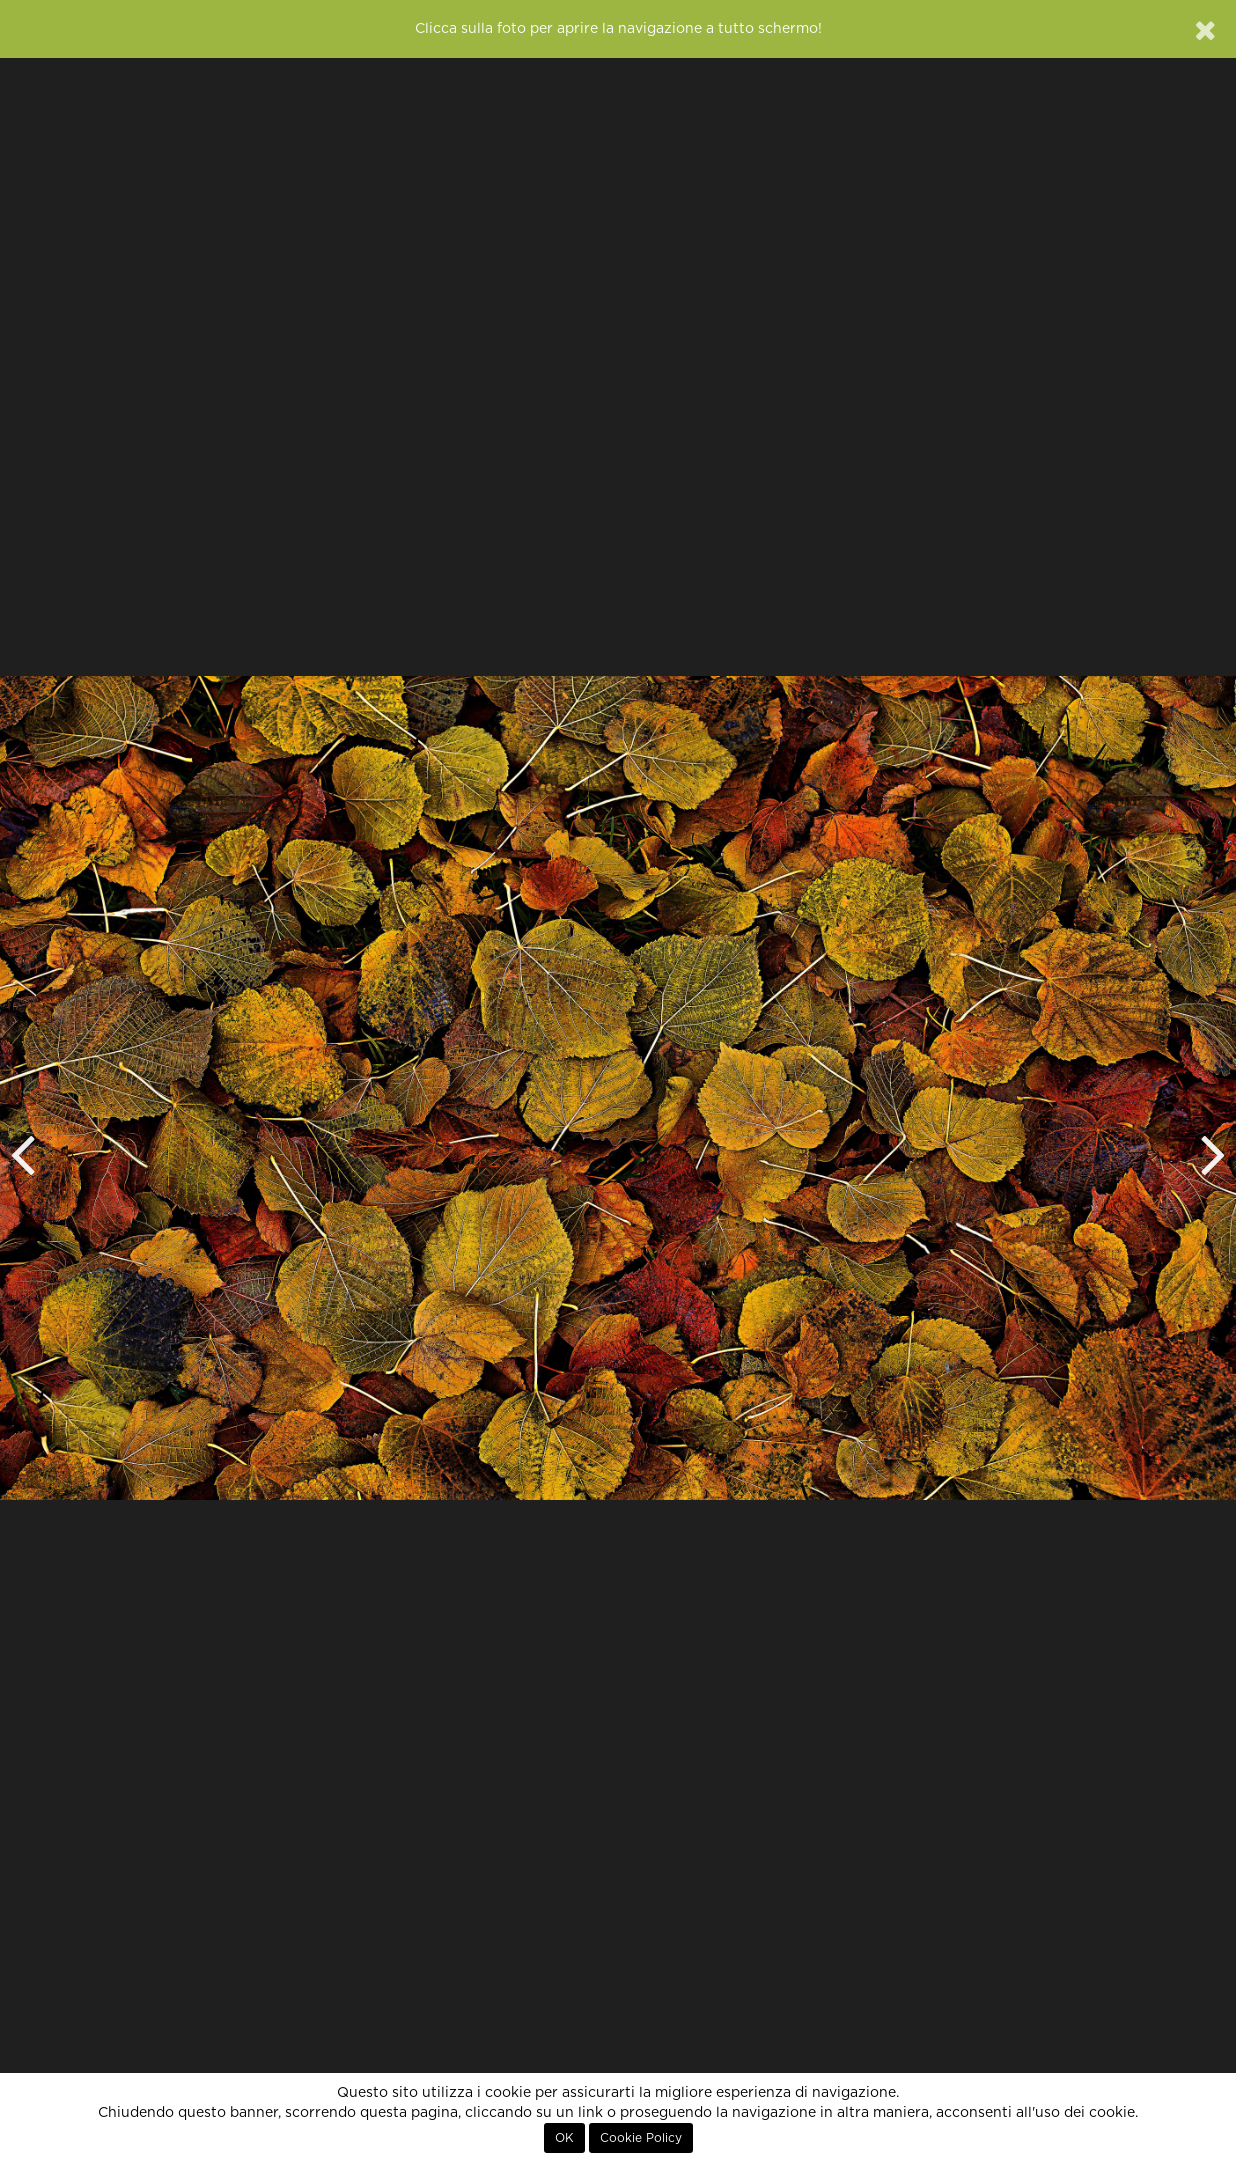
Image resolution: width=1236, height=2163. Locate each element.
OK (564, 2138)
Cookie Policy (641, 2138)
